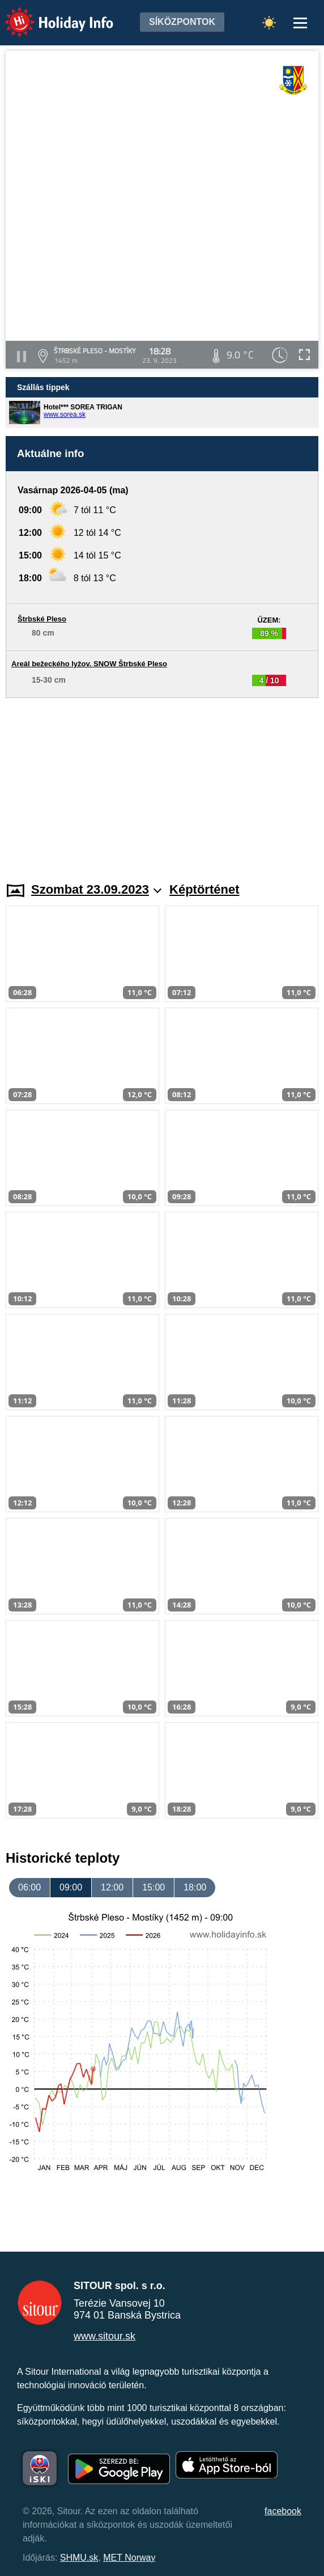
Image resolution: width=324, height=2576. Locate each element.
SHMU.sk (79, 2557)
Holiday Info (48, 14)
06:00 (29, 1887)
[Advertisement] (162, 783)
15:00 (153, 1887)
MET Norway (129, 2557)
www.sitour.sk (104, 2336)
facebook (283, 2511)
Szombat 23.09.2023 (96, 889)
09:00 (70, 1887)
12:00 (112, 1887)
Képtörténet (204, 889)
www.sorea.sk (65, 414)
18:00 (195, 1887)
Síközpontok (182, 22)
